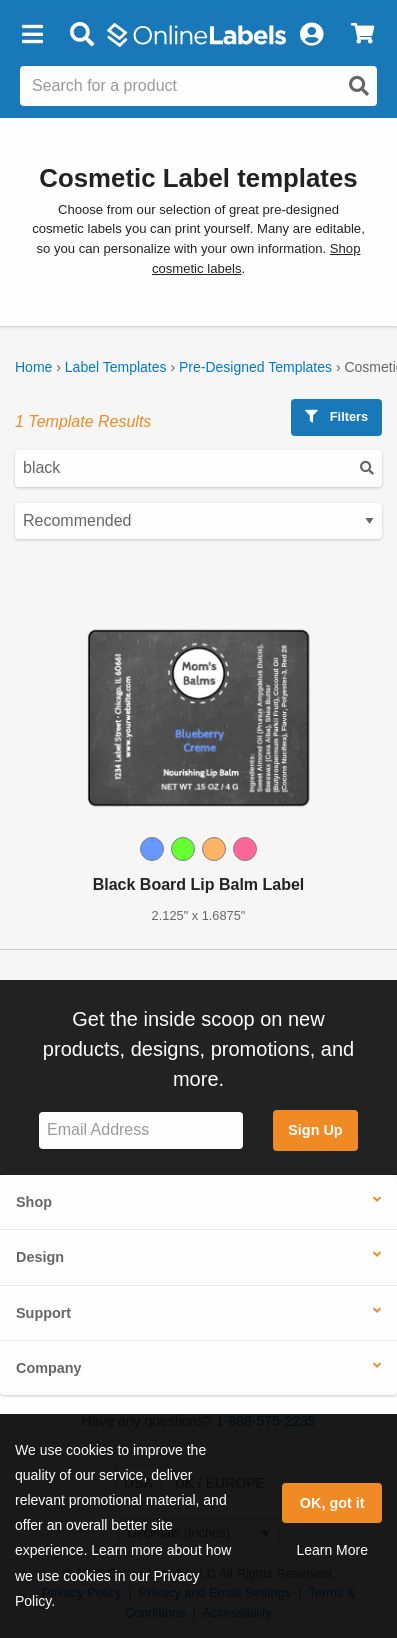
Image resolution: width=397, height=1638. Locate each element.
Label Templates (116, 367)
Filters (336, 416)
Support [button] (43, 1313)
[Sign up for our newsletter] (141, 1130)
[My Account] (311, 35)
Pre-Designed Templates (255, 367)
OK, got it (332, 1503)
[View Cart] (362, 35)
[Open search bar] (81, 35)
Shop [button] (34, 1202)
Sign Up (315, 1130)
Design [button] (40, 1257)
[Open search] (359, 86)
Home (33, 367)
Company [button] (49, 1368)
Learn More (332, 1550)
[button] (32, 35)
